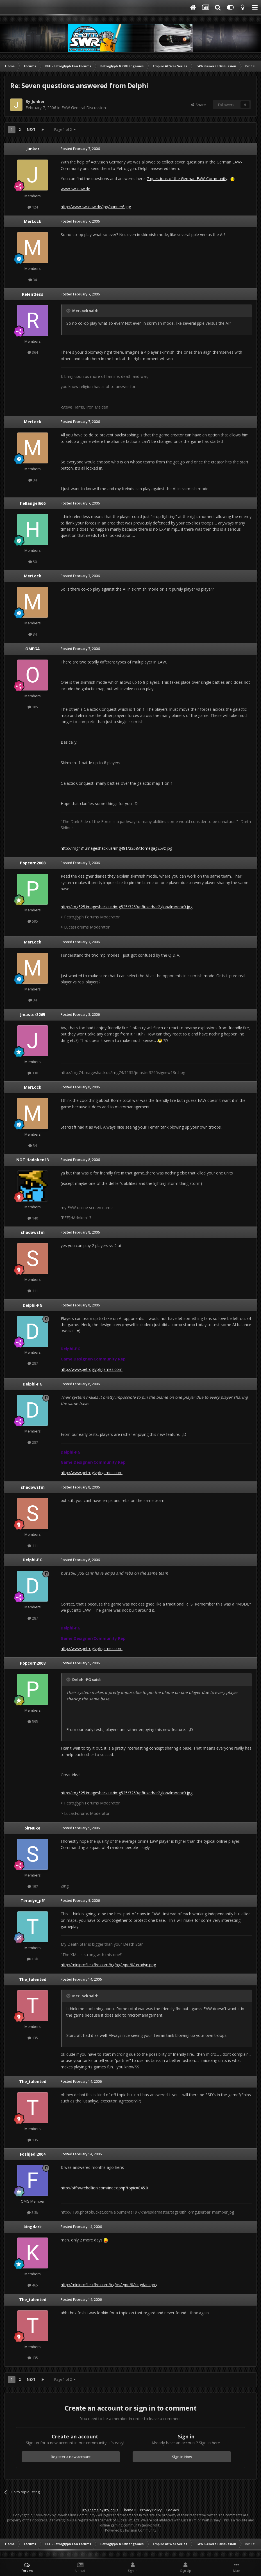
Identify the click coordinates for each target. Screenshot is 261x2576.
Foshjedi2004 (33, 2154)
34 (32, 279)
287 (33, 1363)
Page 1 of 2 (65, 129)
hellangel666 (33, 503)
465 (33, 2285)
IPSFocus (111, 2510)
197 (33, 1886)
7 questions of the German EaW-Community (187, 178)
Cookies (172, 2510)
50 (32, 561)
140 (33, 1218)
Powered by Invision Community (130, 2530)
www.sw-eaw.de (75, 188)
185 (33, 706)
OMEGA (32, 648)
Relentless (32, 294)
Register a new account (71, 2456)
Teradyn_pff (33, 1900)
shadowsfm (33, 1232)
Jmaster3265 (32, 1014)
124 (33, 207)
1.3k (32, 1958)
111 (33, 1290)
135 (33, 2037)
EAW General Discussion (84, 107)
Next (31, 129)
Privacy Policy (151, 2510)
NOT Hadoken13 (32, 1159)
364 (33, 352)
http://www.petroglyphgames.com (91, 1369)
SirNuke (32, 1828)
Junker (38, 101)
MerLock (32, 221)
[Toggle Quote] (68, 310)
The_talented (32, 1979)
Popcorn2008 (33, 863)
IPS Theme (90, 2510)
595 (33, 921)
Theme (129, 2510)
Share (198, 104)
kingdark (33, 2226)
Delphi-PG (32, 1305)
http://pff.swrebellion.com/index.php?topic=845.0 (104, 2188)
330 (33, 1072)
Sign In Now (182, 2456)
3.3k (32, 2212)
